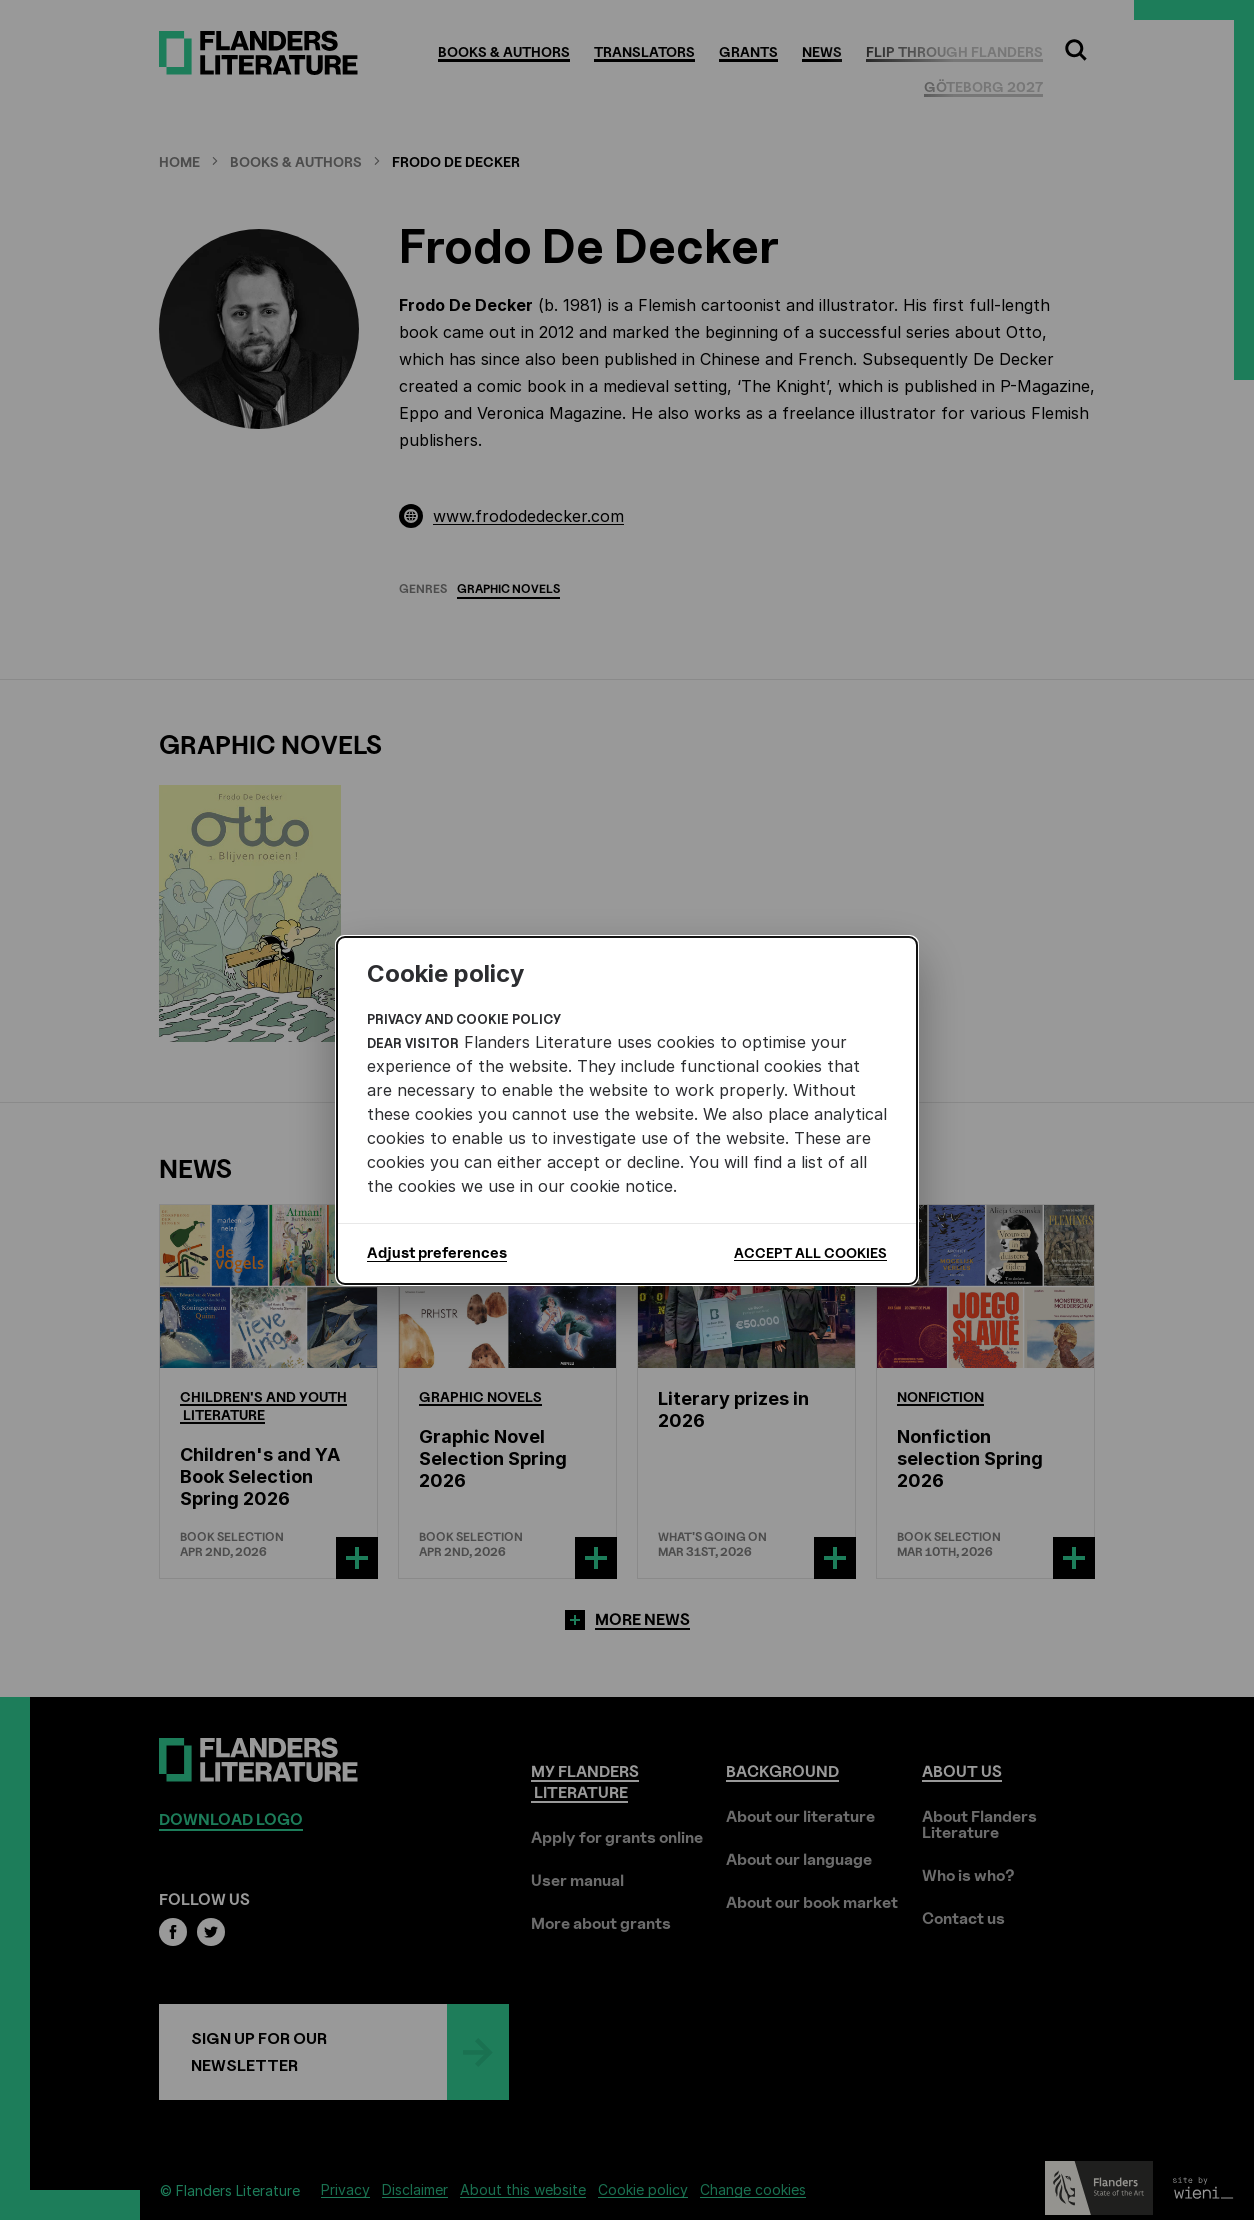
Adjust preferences (437, 1253)
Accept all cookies (810, 1252)
